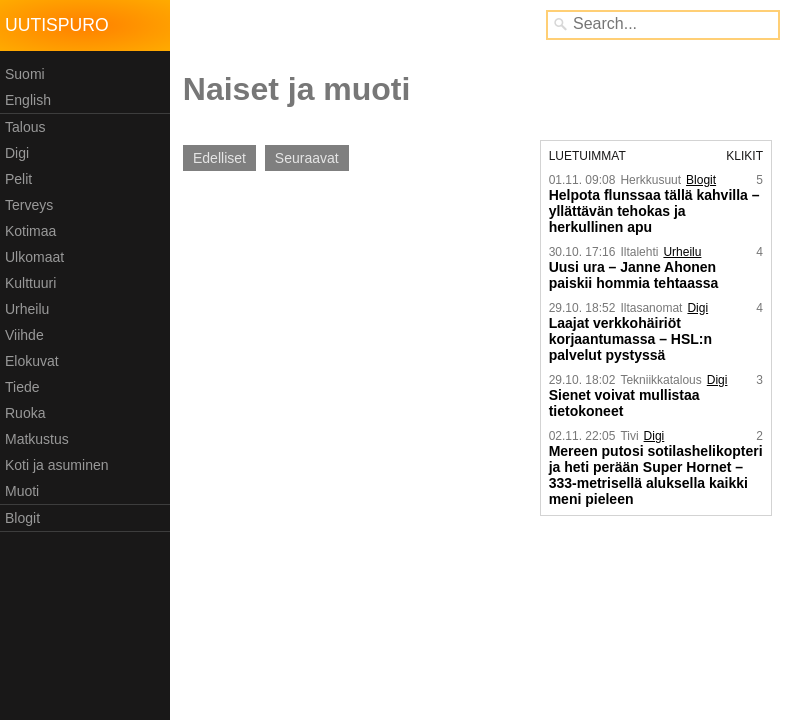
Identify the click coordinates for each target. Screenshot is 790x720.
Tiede (22, 387)
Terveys (29, 205)
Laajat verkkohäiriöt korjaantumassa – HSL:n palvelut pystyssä (630, 339)
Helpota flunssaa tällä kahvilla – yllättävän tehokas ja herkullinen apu (654, 211)
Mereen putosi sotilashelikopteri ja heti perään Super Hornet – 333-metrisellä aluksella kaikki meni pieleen (656, 475)
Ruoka (25, 413)
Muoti (22, 491)
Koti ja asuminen (57, 465)
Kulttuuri (30, 283)
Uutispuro (57, 25)
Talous (25, 127)
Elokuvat (32, 361)
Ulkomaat (34, 257)
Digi (17, 153)
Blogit (22, 518)
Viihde (24, 335)
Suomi (25, 74)
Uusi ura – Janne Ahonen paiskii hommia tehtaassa (634, 275)
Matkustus (37, 439)
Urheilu (27, 309)
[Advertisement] (338, 331)
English (28, 100)
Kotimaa (30, 231)
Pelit (18, 179)
